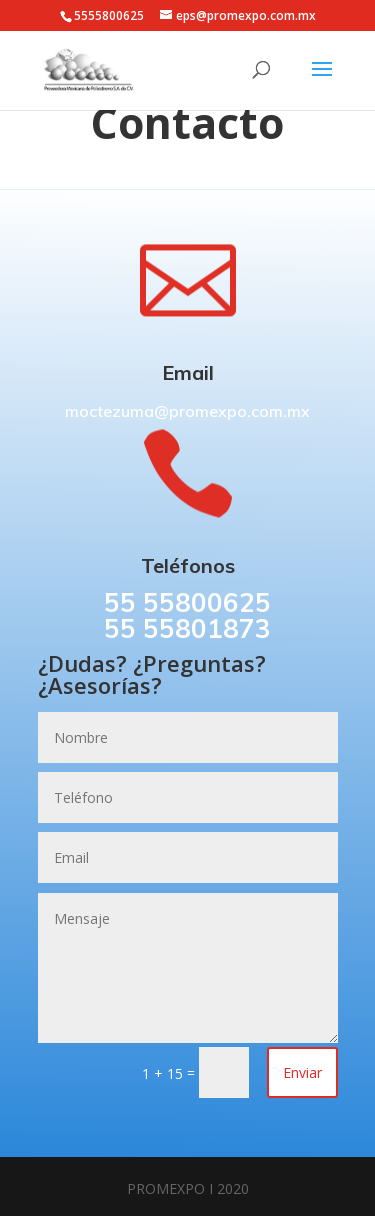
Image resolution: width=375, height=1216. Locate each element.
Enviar (302, 1072)
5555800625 (109, 15)
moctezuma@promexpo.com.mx (187, 411)
